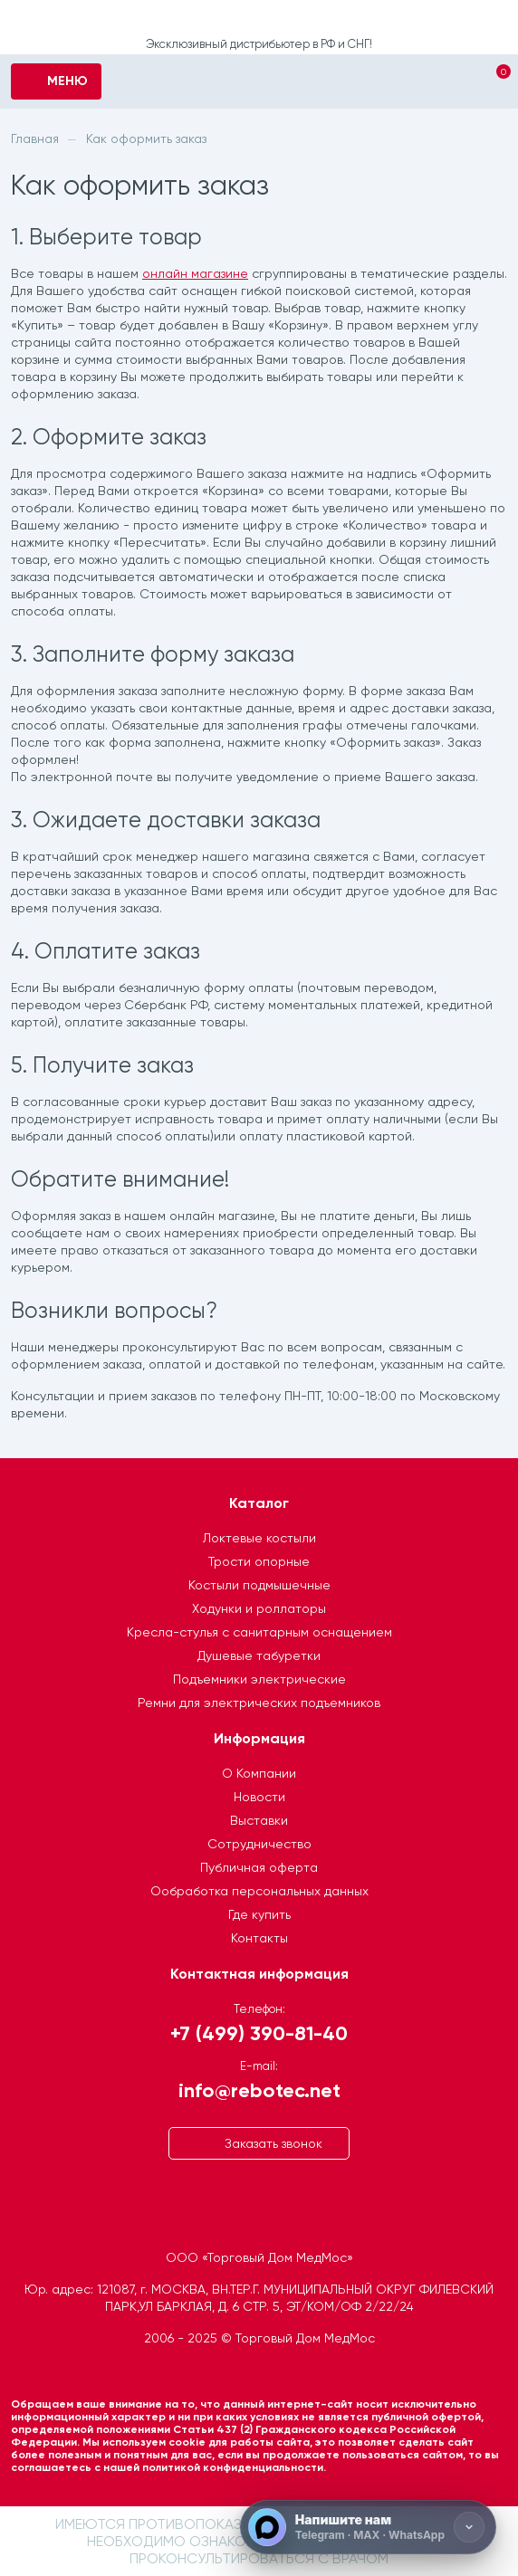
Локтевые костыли (259, 1538)
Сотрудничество (259, 1844)
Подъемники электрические (259, 1679)
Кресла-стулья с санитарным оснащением (259, 1632)
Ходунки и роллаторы (259, 1608)
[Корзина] (487, 83)
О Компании (259, 1773)
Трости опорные (259, 1561)
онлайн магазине (195, 273)
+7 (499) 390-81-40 (259, 2032)
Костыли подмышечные (259, 1585)
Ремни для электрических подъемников (259, 1702)
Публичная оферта (259, 1867)
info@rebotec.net (259, 2089)
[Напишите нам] (368, 2527)
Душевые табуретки (259, 1655)
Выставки (259, 1820)
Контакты (259, 1938)
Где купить (259, 1914)
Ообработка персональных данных (259, 1891)
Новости (259, 1796)
